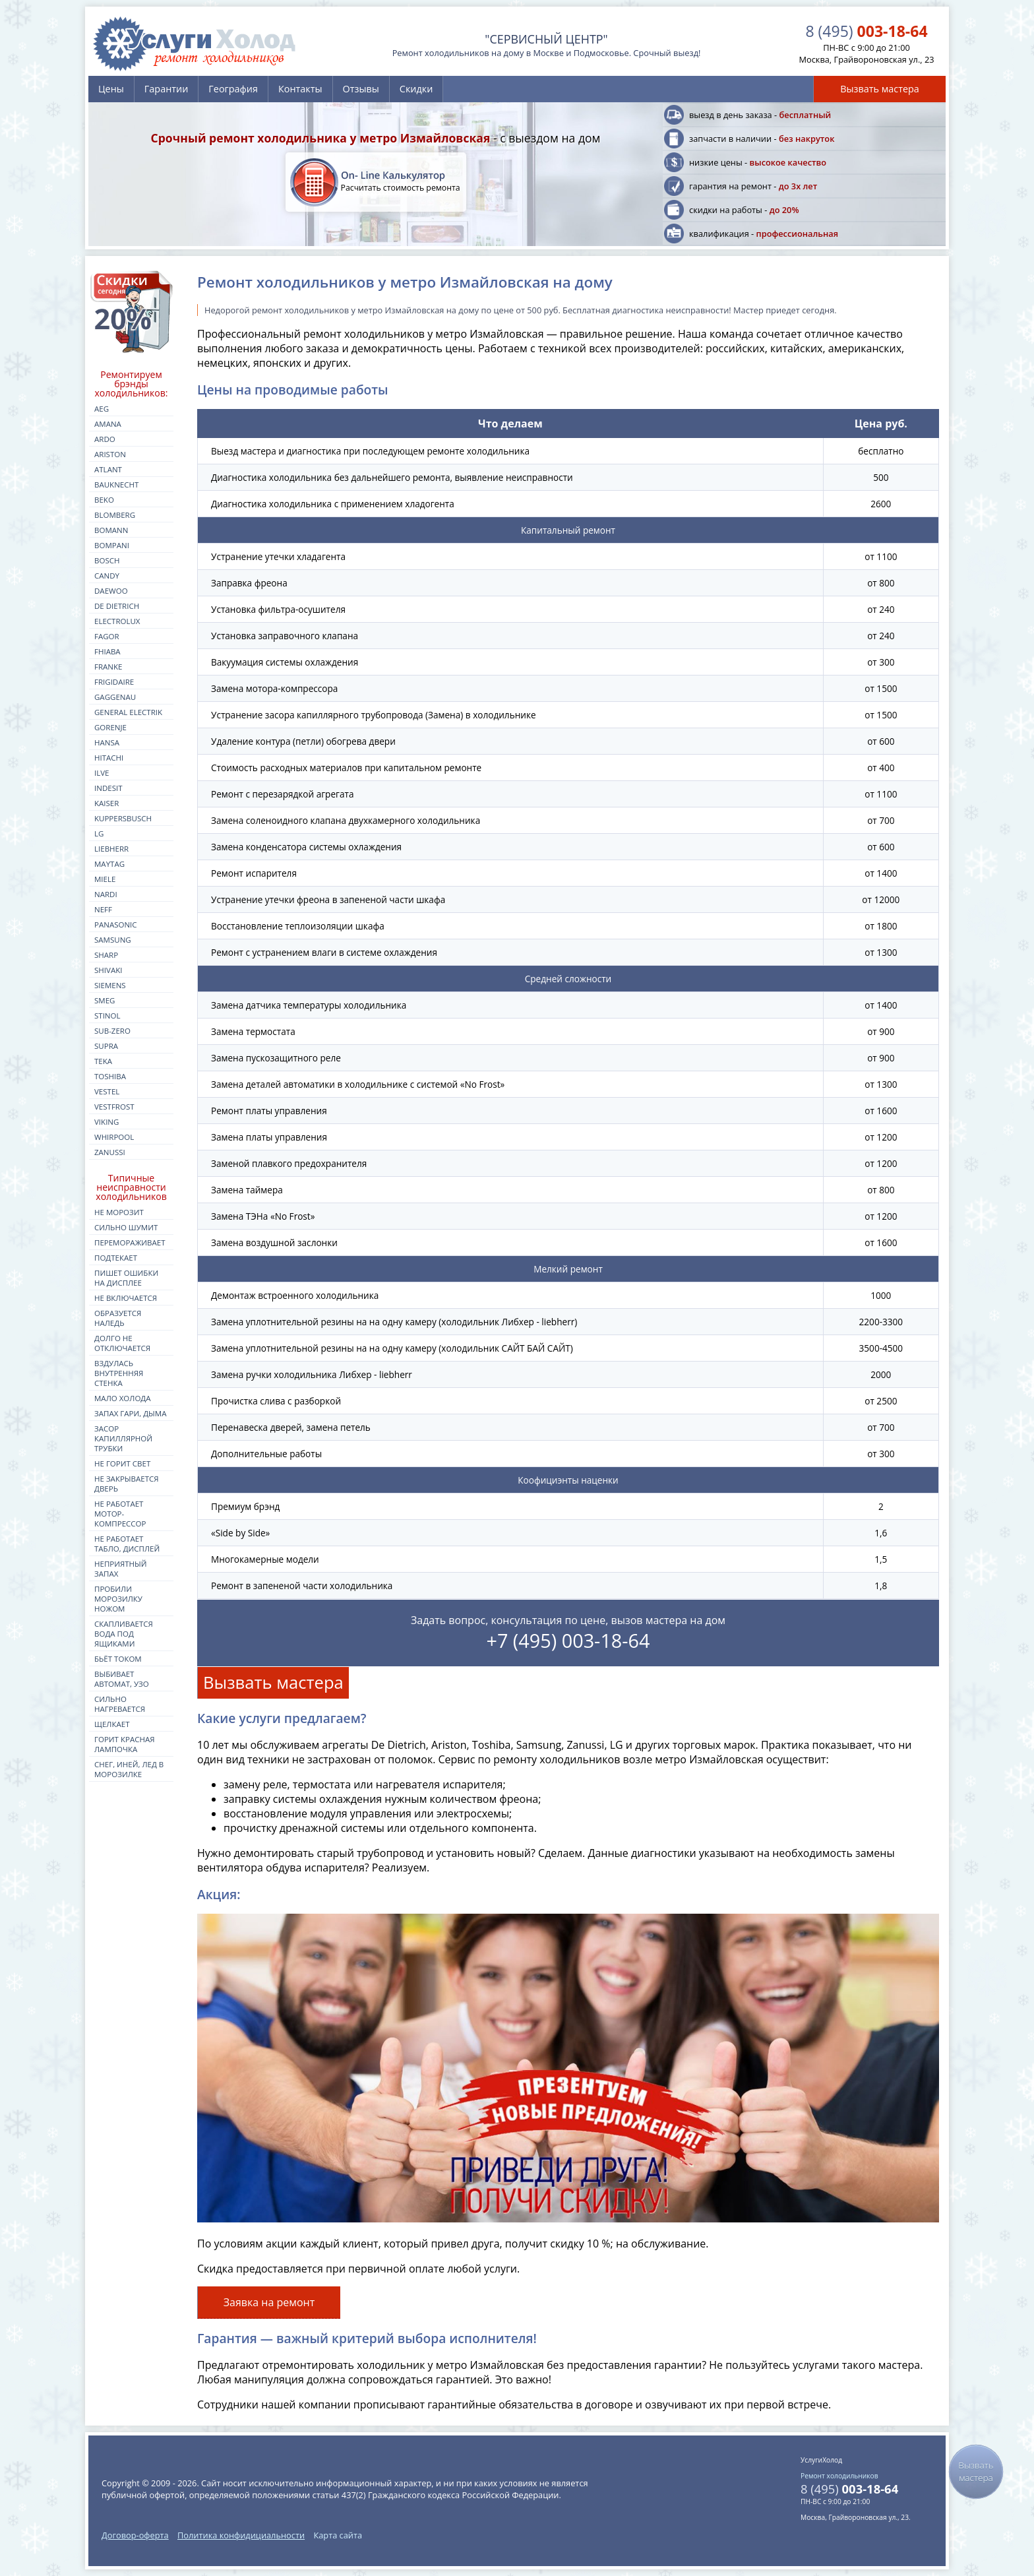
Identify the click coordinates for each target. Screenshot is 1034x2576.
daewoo (111, 591)
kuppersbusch (123, 818)
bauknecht (116, 484)
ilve (101, 773)
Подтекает (115, 1258)
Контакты (300, 88)
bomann (111, 530)
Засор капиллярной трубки (123, 1438)
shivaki (108, 970)
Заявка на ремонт (269, 2302)
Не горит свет (122, 1463)
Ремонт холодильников (839, 2475)
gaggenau (115, 697)
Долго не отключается (122, 1343)
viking (106, 1122)
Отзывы (361, 88)
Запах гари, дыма (130, 1413)
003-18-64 (866, 31)
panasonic (115, 924)
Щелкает (111, 1724)
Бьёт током (118, 1659)
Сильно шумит (126, 1227)
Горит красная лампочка (124, 1744)
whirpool (114, 1137)
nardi (105, 894)
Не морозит (119, 1212)
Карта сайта (337, 2535)
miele (104, 879)
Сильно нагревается (119, 1704)
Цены (111, 88)
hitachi (108, 758)
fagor (106, 636)
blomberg (114, 515)
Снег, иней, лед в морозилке (129, 1769)
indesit (108, 788)
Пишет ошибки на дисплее (126, 1278)
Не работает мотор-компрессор (120, 1513)
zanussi (109, 1152)
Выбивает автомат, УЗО (121, 1679)
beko (104, 500)
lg (99, 833)
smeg (104, 1000)
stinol (107, 1016)
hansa (106, 742)
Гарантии (166, 88)
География (233, 88)
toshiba (110, 1076)
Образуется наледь (117, 1318)
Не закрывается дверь (126, 1483)
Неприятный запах (120, 1569)
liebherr (111, 849)
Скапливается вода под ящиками (123, 1634)
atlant (108, 469)
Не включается (125, 1298)
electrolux (117, 621)
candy (106, 576)
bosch (106, 560)
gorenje (110, 727)
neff (103, 909)
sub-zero (112, 1031)
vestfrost (114, 1107)
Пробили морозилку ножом (118, 1599)
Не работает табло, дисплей (127, 1544)
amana (107, 424)
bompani (111, 545)
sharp (106, 955)
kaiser (106, 803)
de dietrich (116, 606)
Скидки (416, 88)
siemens (110, 985)
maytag (109, 864)
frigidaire (114, 682)
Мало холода (122, 1398)
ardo (104, 439)
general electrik (128, 712)
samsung (112, 940)
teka (103, 1061)
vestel (106, 1091)
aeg (101, 409)
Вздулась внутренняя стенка (118, 1373)
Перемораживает (130, 1242)
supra (106, 1046)
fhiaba (107, 651)
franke (108, 667)
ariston (110, 454)
